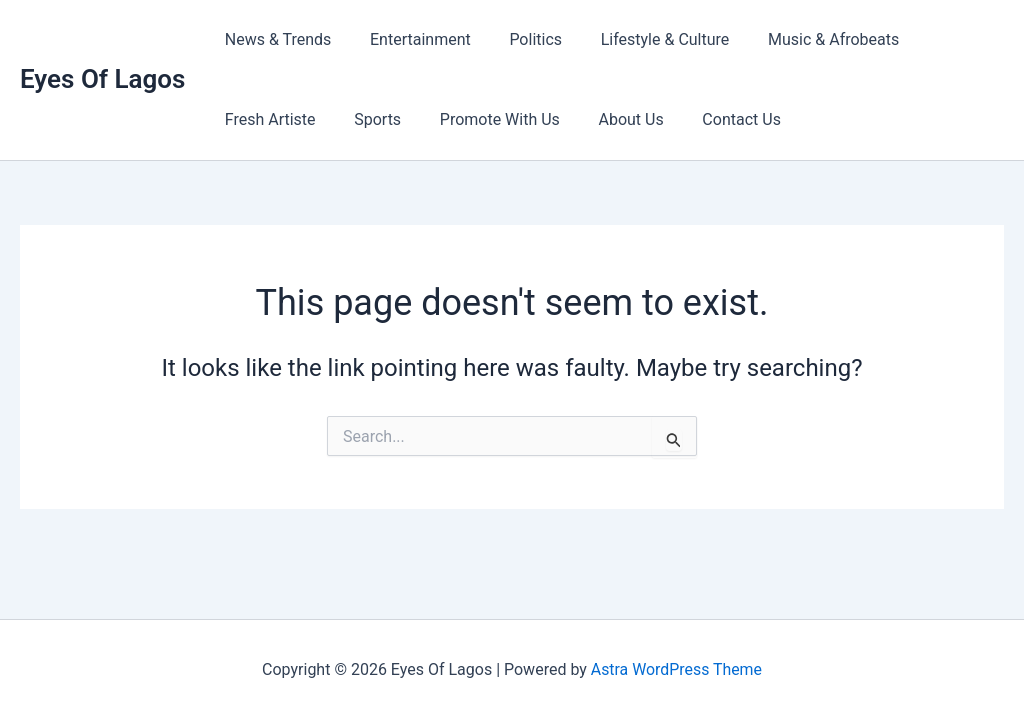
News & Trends (274, 39)
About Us (607, 119)
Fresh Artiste (266, 119)
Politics (519, 39)
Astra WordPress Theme (676, 669)
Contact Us (711, 119)
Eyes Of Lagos (102, 79)
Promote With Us (483, 119)
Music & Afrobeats (803, 39)
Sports (367, 119)
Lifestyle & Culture (641, 39)
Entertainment (410, 39)
